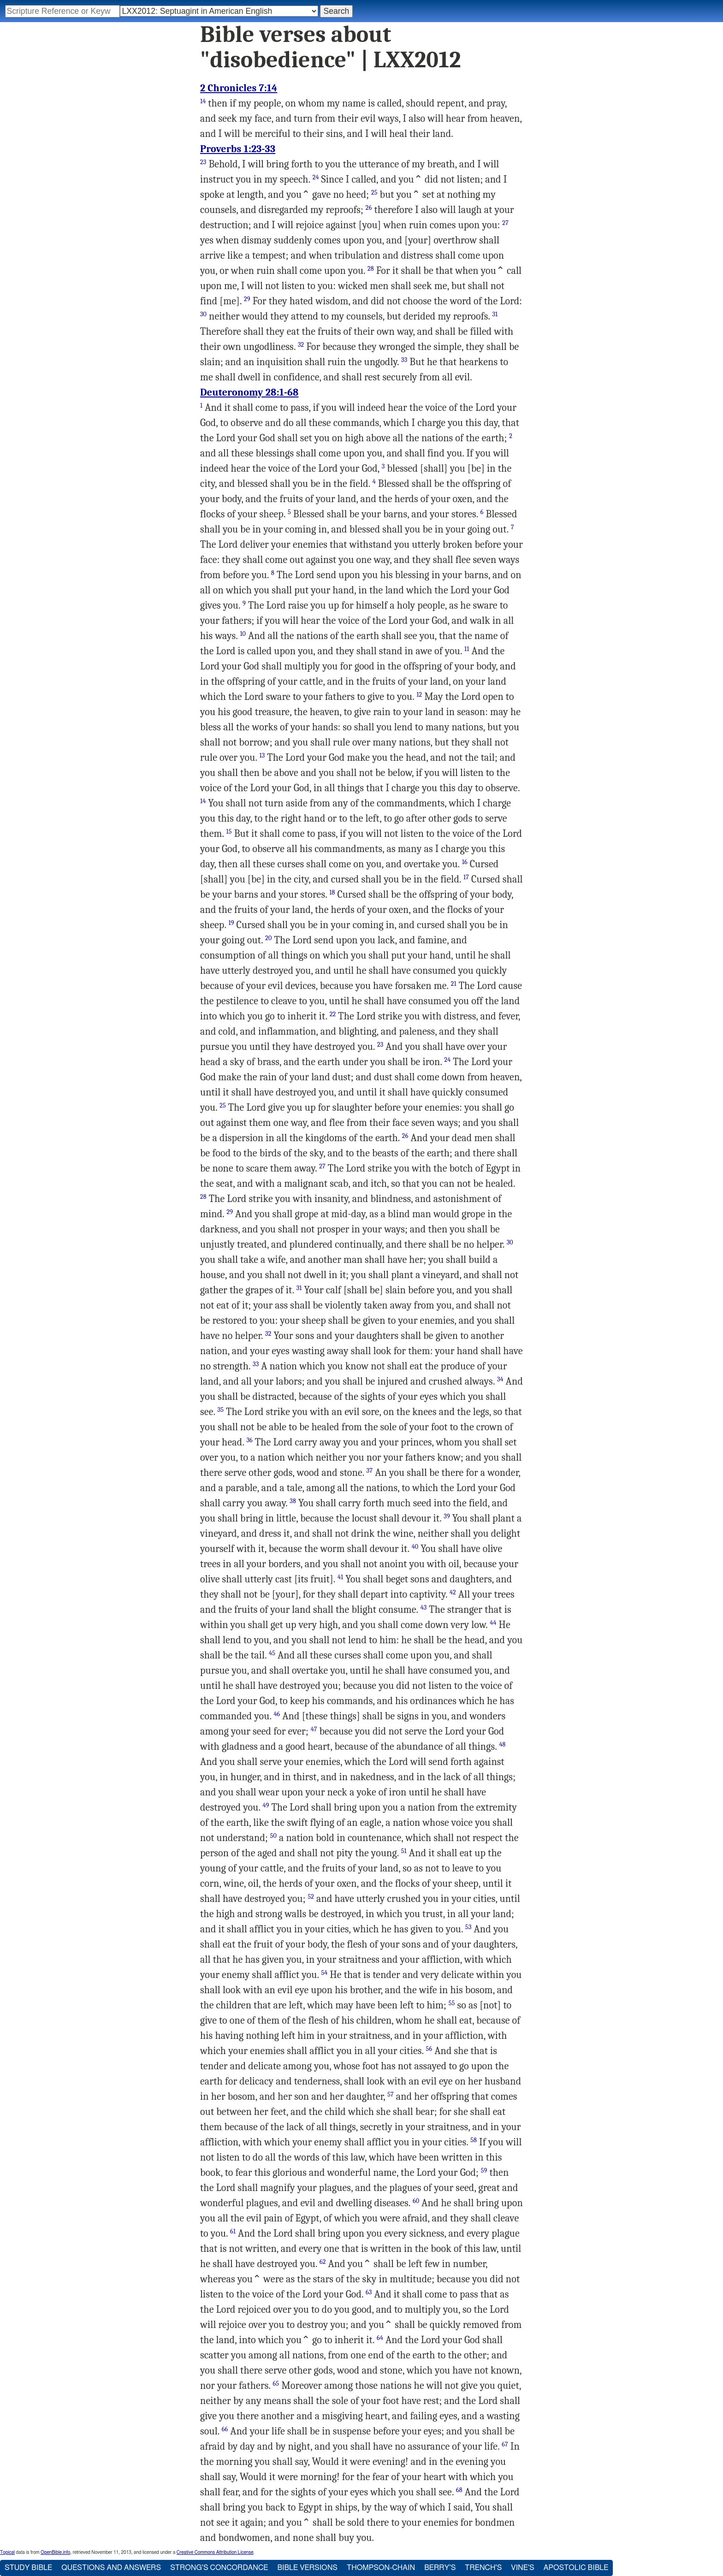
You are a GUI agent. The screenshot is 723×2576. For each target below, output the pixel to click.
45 (272, 1653)
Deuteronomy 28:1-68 (249, 392)
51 (404, 1851)
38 (293, 1501)
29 (247, 299)
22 (333, 1014)
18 (332, 892)
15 (229, 831)
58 (473, 2140)
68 (459, 2490)
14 (203, 101)
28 (370, 268)
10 (243, 634)
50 (273, 1836)
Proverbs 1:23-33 (237, 149)
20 (268, 938)
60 (416, 2201)
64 (380, 2338)
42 (453, 1592)
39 (447, 1516)
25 (374, 192)
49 (266, 1805)
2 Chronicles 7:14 (238, 88)
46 (276, 1714)
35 (221, 1410)
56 (429, 2049)
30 (203, 314)
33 (404, 360)
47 (314, 1729)
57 (390, 2094)
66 (225, 2429)
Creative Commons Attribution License (215, 2552)
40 (415, 1547)
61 (233, 2231)
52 (311, 1897)
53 (468, 1927)
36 (249, 1440)
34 (500, 1379)
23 (203, 162)
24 (316, 177)
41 (340, 1577)
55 (452, 2003)
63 (369, 2292)
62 (323, 2262)
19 (231, 923)
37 (370, 1471)
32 (301, 345)
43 (424, 1607)
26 (369, 208)
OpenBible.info (55, 2552)
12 (419, 695)
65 (276, 2383)
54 (324, 1973)
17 (466, 877)
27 (505, 223)
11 (466, 649)
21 (453, 984)
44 (493, 1623)
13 (262, 755)
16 (465, 862)
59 (484, 2170)
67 (505, 2444)
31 (495, 314)
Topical (7, 2552)
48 (502, 1744)
